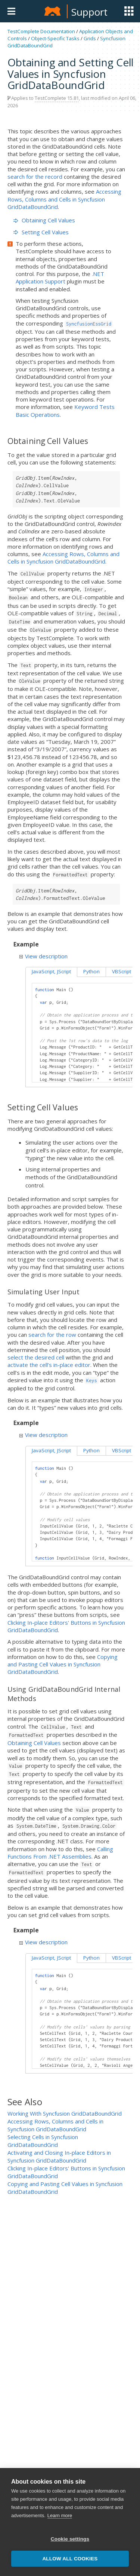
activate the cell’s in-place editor (48, 1364)
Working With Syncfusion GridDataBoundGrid (64, 2113)
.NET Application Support (60, 277)
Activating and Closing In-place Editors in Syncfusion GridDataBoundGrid (59, 2156)
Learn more (59, 2527)
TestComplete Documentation (41, 31)
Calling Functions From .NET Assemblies (60, 1852)
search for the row (52, 1334)
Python (91, 971)
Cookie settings (70, 2550)
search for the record (34, 176)
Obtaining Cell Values (44, 220)
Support (89, 12)
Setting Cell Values (41, 232)
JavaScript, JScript (51, 971)
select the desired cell (35, 1357)
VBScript (121, 971)
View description (43, 956)
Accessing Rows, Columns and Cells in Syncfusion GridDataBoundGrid (64, 199)
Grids (90, 38)
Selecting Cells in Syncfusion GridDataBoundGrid (42, 2140)
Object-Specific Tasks (55, 38)
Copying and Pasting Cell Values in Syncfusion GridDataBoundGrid (62, 1664)
